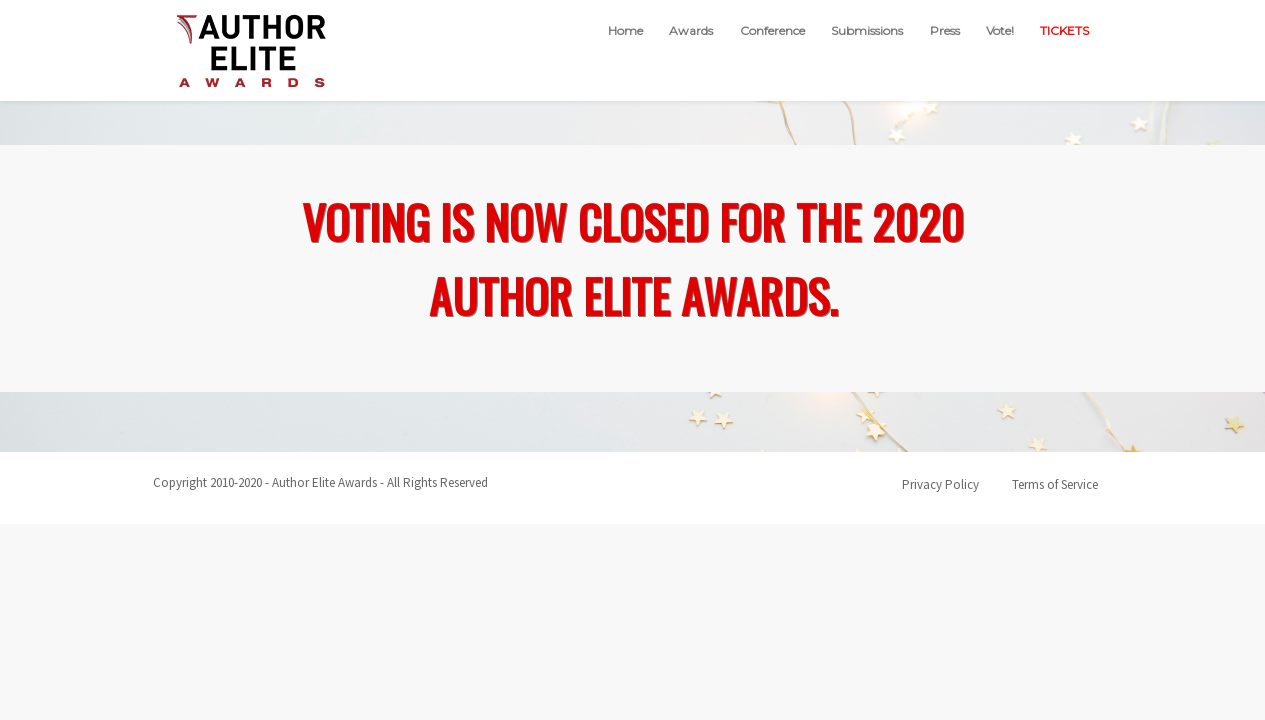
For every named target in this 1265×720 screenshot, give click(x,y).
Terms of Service (1055, 484)
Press (945, 30)
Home (625, 30)
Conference (772, 30)
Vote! (1000, 30)
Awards (691, 30)
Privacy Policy (940, 484)
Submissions (867, 30)
